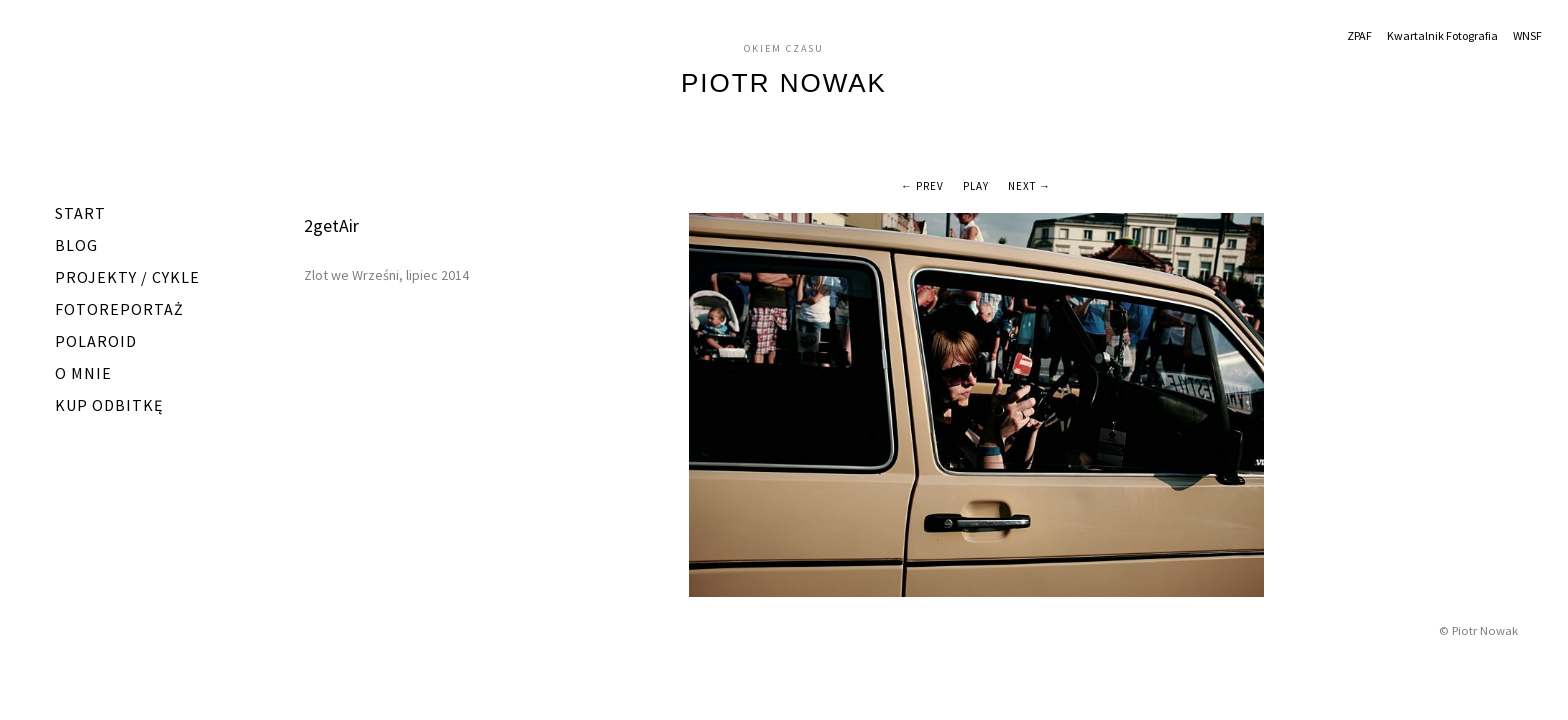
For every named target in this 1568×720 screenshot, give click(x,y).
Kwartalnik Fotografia (1442, 35)
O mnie (83, 373)
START (80, 213)
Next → (1029, 186)
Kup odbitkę (109, 405)
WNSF (1527, 35)
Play (976, 186)
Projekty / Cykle (127, 277)
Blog (76, 245)
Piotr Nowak (784, 83)
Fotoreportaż (119, 309)
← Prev (922, 186)
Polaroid (96, 341)
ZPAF (1359, 35)
